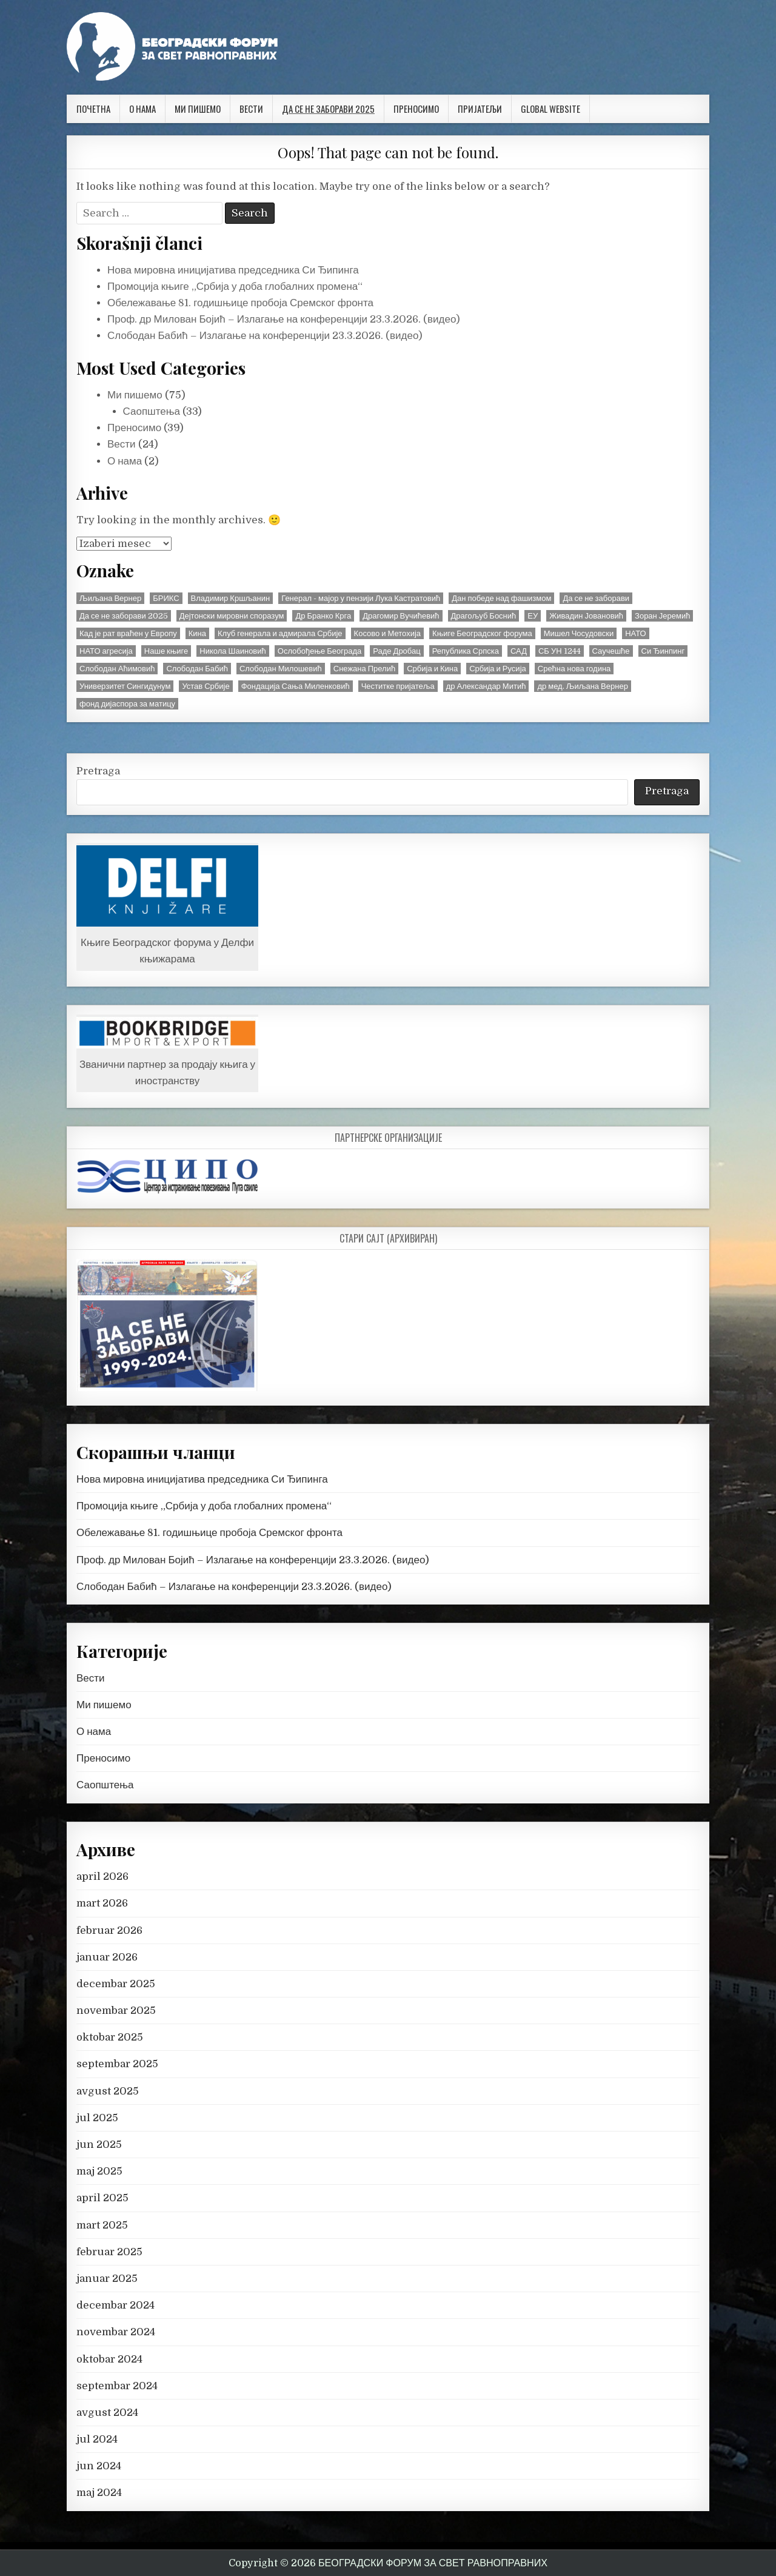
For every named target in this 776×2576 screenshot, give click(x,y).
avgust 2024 (107, 2412)
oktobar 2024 (109, 2359)
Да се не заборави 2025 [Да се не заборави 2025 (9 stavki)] (123, 615)
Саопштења (152, 411)
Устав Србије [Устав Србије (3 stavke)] (205, 686)
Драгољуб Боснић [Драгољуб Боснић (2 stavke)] (484, 615)
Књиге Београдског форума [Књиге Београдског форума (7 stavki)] (482, 633)
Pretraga (98, 771)
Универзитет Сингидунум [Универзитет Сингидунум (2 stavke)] (124, 686)
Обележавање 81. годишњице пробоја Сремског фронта (240, 303)
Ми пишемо (198, 108)
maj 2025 (99, 2171)
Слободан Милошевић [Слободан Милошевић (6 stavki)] (280, 668)
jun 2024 (98, 2466)
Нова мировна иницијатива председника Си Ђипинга (233, 270)
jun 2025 (99, 2144)
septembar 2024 (117, 2386)
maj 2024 (99, 2492)
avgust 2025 (107, 2091)
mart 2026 (102, 1903)
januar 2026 (107, 1957)
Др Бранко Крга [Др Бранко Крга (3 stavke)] (323, 615)
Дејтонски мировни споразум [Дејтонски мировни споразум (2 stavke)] (231, 615)
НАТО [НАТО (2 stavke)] (635, 633)
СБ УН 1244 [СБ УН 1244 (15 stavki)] (559, 651)
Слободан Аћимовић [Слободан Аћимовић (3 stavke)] (117, 668)
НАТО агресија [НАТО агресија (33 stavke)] (106, 651)
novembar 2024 (115, 2332)
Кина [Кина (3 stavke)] (197, 633)
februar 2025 (109, 2252)
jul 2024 (97, 2439)
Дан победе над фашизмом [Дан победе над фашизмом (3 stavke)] (501, 598)
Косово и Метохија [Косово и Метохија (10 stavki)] (387, 633)
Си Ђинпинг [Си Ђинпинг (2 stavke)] (663, 651)
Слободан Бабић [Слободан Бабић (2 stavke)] (196, 668)
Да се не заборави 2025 (328, 108)
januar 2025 (107, 2278)
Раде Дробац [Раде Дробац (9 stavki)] (396, 651)
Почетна (93, 108)
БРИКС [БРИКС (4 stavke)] (166, 598)
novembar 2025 (116, 2010)
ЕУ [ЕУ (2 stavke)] (532, 615)
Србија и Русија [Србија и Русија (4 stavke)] (497, 668)
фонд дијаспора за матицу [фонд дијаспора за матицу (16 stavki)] (127, 703)
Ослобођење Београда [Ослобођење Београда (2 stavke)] (320, 651)
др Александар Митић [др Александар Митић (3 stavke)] (486, 686)
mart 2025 (102, 2225)
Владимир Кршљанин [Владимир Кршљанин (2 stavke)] (230, 598)
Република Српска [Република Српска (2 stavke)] (465, 651)
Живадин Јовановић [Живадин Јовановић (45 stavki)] (586, 615)
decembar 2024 (115, 2305)
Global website (550, 108)
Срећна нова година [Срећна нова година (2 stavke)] (574, 668)
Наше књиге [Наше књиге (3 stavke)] (166, 651)
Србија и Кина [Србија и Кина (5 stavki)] (432, 668)
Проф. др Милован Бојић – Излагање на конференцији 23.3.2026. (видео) (283, 319)
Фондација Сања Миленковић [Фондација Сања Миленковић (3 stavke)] (295, 686)
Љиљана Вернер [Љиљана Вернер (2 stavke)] (110, 598)
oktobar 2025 (109, 2037)
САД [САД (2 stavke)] (518, 651)
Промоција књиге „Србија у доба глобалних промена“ (235, 286)
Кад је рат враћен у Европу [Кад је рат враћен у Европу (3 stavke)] (128, 633)
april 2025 (102, 2198)
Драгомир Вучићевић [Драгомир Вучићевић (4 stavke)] (401, 615)
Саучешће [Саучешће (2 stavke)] (611, 651)
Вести (251, 108)
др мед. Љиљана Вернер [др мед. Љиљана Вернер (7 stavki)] (582, 686)
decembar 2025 (115, 1984)
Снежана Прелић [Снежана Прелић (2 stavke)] (364, 668)
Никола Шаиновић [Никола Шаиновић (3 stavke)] (232, 651)
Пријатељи (480, 108)
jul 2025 (97, 2118)
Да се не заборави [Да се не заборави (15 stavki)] (596, 598)
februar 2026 (109, 1930)
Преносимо (416, 108)
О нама (142, 108)
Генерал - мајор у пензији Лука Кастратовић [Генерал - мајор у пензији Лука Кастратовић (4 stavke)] (360, 598)
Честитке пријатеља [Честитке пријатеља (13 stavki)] (398, 686)
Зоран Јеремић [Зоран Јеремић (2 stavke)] (662, 615)
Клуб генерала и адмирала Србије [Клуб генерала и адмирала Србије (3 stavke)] (280, 633)
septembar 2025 (117, 2064)
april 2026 (102, 1876)
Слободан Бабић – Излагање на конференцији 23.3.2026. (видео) (265, 335)
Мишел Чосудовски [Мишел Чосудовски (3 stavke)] (579, 633)
